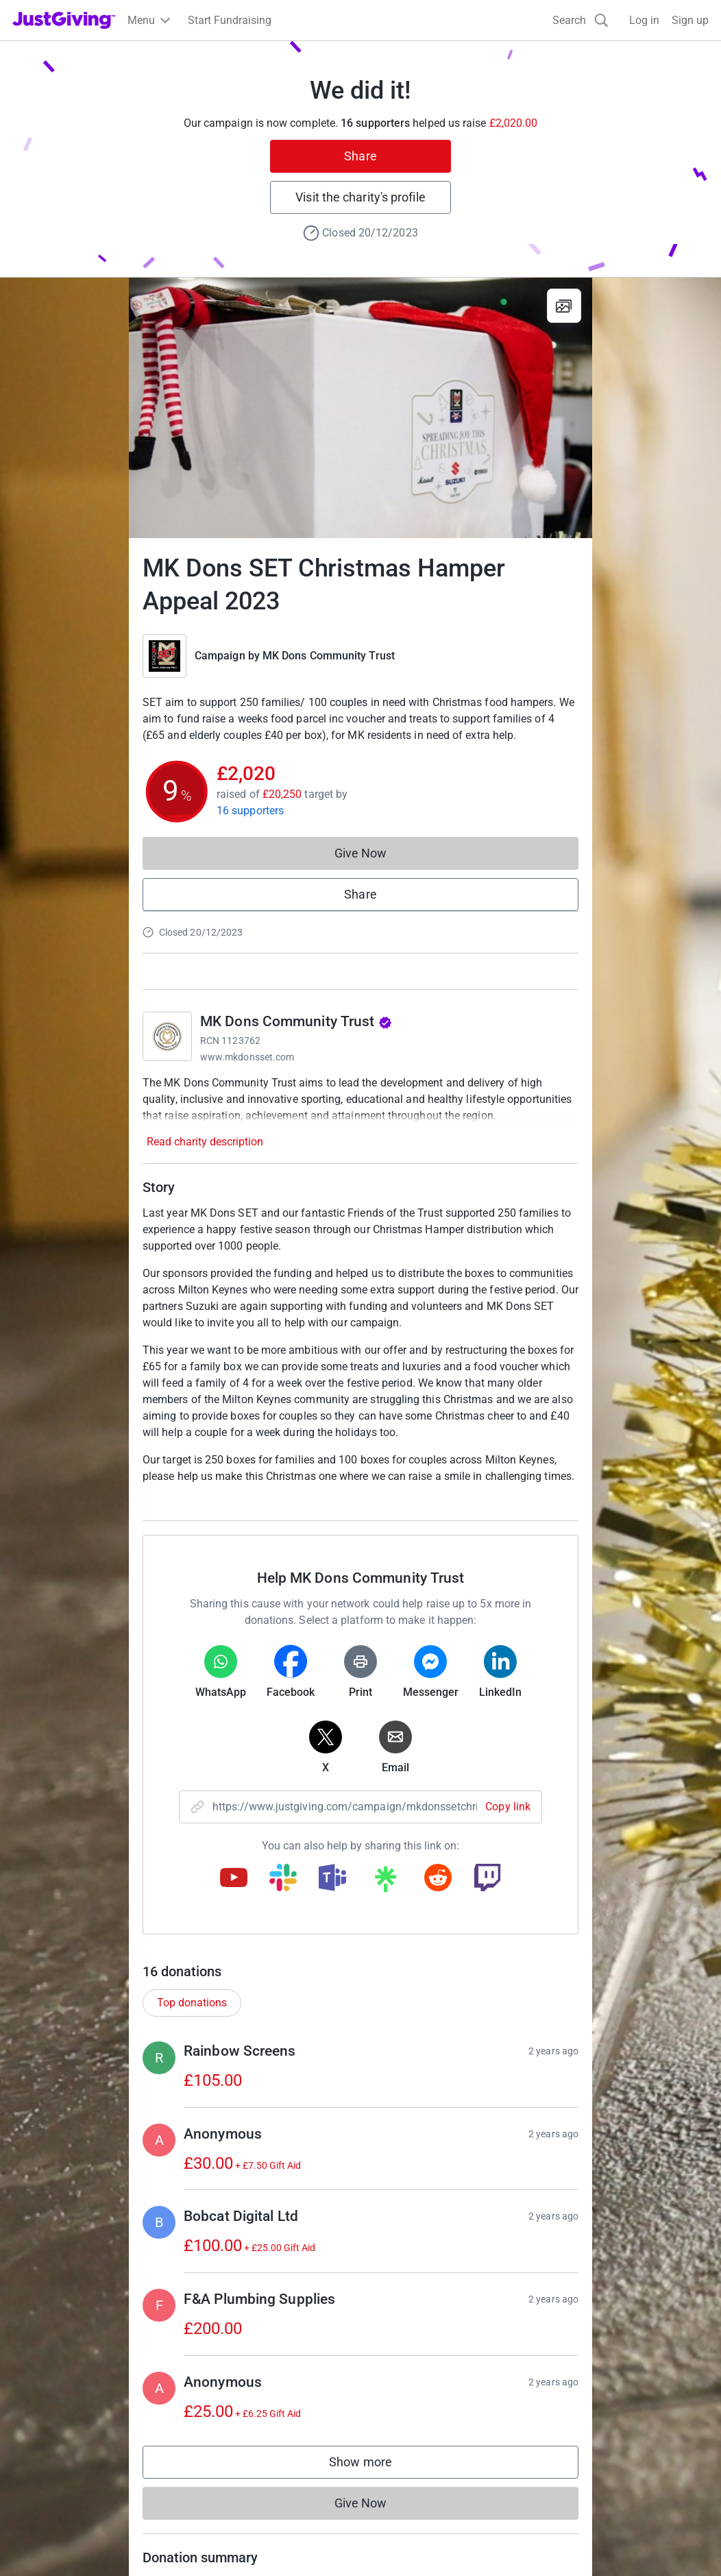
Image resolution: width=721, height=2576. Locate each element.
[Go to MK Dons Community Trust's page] (167, 1036)
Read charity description (205, 1141)
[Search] (580, 20)
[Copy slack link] (283, 1879)
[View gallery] (564, 306)
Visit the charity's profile (360, 197)
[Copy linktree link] (385, 1882)
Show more (374, 2465)
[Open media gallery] (360, 408)
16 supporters (250, 810)
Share (360, 156)
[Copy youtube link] (233, 1879)
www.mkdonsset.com (247, 1057)
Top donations (192, 2002)
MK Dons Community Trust (328, 655)
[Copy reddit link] (438, 1879)
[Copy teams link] (332, 1879)
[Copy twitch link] (487, 1879)
